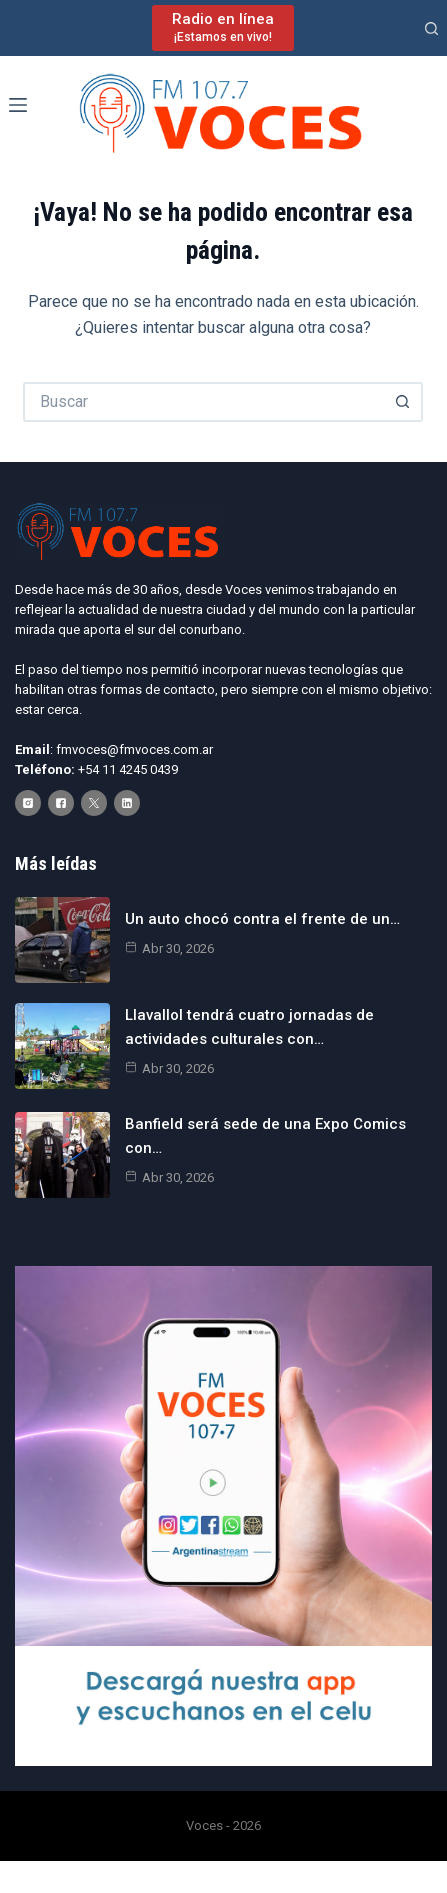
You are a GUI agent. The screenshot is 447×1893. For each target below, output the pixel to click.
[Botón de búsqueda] (403, 402)
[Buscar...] (203, 402)
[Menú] (18, 105)
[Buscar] (431, 28)
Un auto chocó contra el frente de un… (262, 919)
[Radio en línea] (223, 27)
